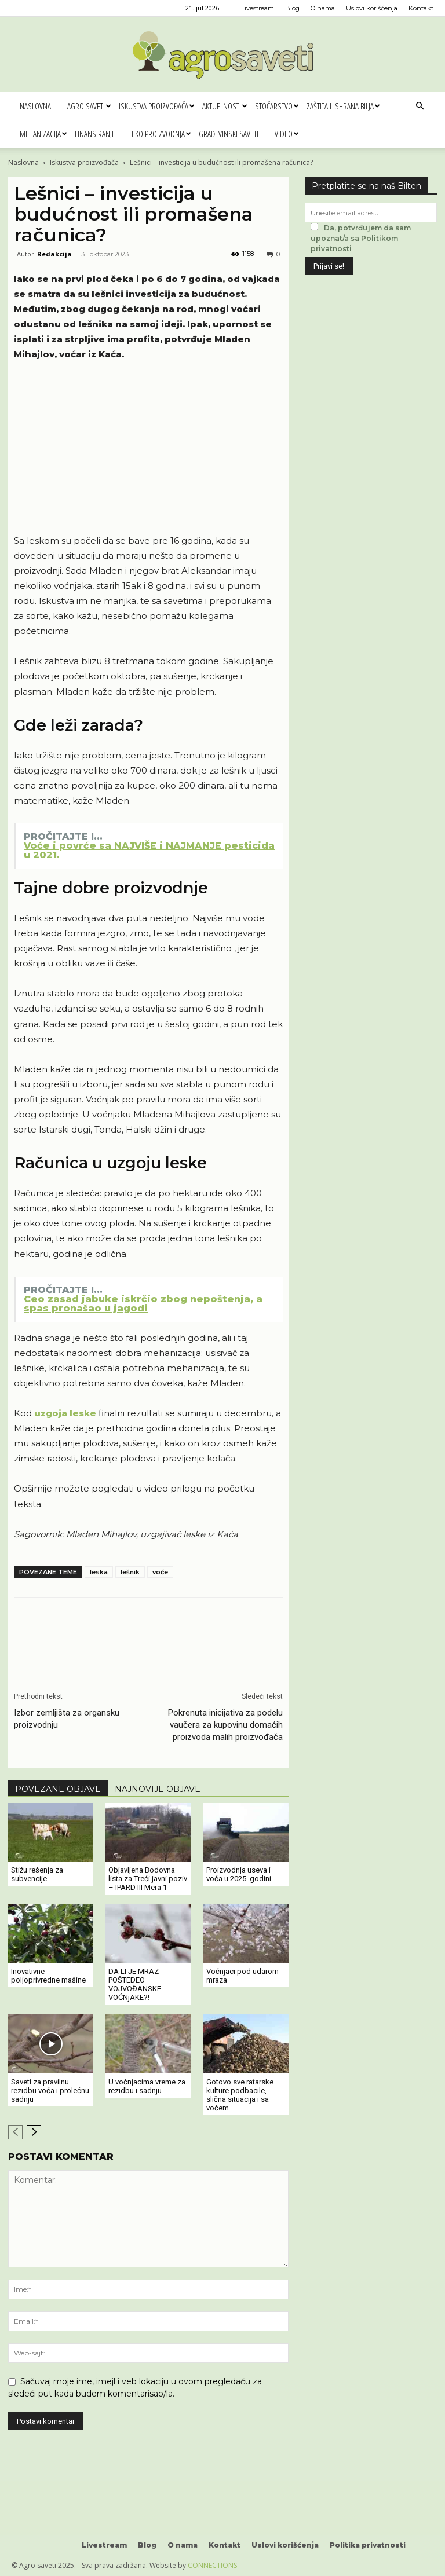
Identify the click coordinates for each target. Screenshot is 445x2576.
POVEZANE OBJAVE (58, 1789)
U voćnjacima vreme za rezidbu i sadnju (146, 2086)
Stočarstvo (276, 106)
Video (286, 134)
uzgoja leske (65, 1413)
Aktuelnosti (224, 106)
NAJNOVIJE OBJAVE (157, 1789)
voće (160, 1572)
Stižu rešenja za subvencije (37, 1874)
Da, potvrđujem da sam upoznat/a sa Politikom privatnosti (361, 238)
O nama (323, 8)
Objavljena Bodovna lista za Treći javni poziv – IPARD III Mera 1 (147, 1879)
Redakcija (54, 254)
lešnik (130, 1572)
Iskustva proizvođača (156, 106)
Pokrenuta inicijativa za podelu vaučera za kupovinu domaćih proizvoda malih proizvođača (225, 1724)
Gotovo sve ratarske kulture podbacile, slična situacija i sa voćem (239, 2094)
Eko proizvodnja (161, 134)
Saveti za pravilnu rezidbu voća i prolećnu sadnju (50, 2090)
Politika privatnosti (368, 2545)
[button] (419, 106)
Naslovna (35, 106)
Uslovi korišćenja (371, 8)
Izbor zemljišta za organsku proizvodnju (66, 1718)
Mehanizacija (43, 134)
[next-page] (34, 2132)
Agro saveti (89, 106)
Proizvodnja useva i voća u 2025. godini (238, 1874)
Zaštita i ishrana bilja (343, 106)
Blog (292, 8)
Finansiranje (95, 134)
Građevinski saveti (228, 134)
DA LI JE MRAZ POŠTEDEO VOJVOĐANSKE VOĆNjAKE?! (134, 1984)
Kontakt (420, 8)
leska (99, 1572)
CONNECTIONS (212, 2565)
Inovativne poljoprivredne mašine (48, 1975)
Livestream (257, 8)
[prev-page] (15, 2132)
